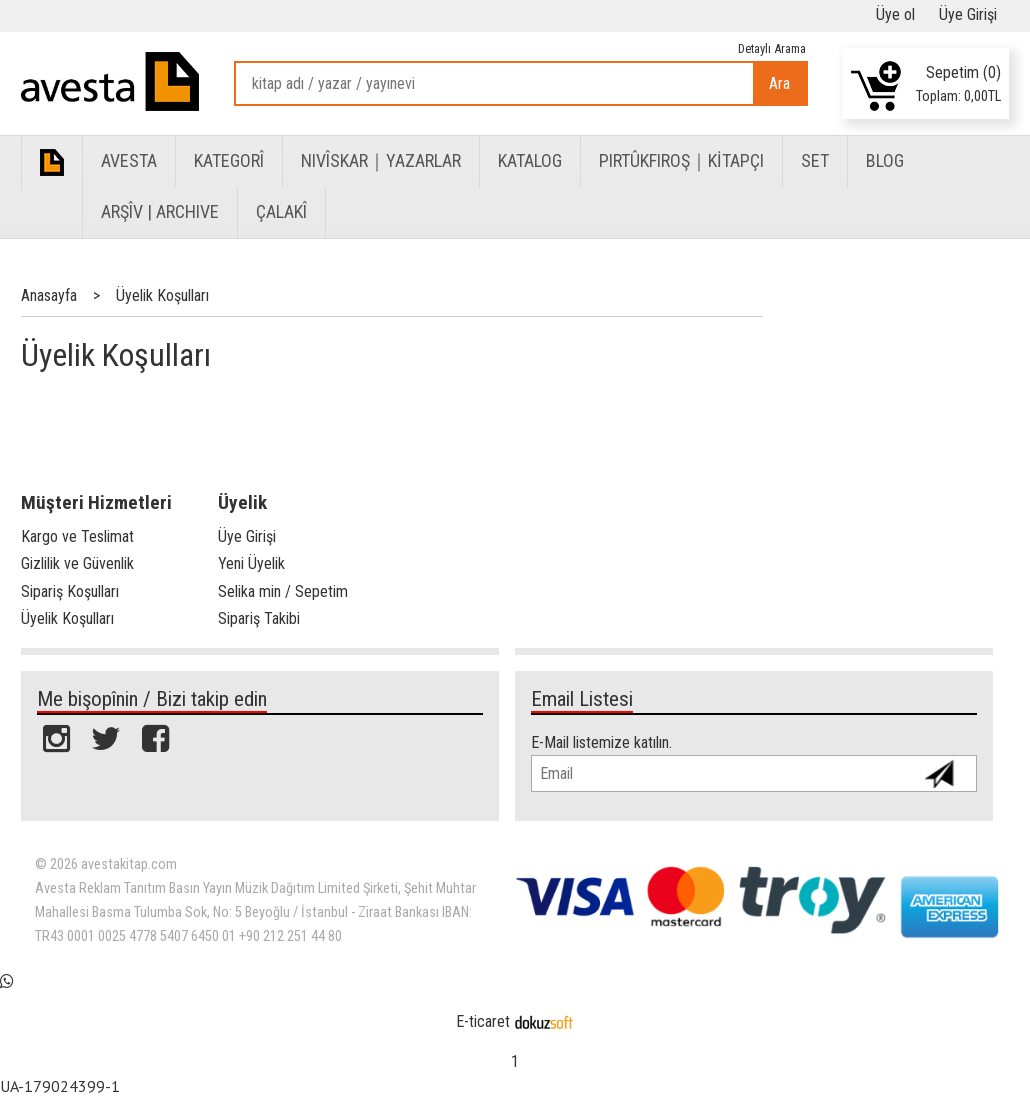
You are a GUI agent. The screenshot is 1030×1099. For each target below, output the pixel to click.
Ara (779, 83)
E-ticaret (483, 1021)
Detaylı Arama (772, 48)
